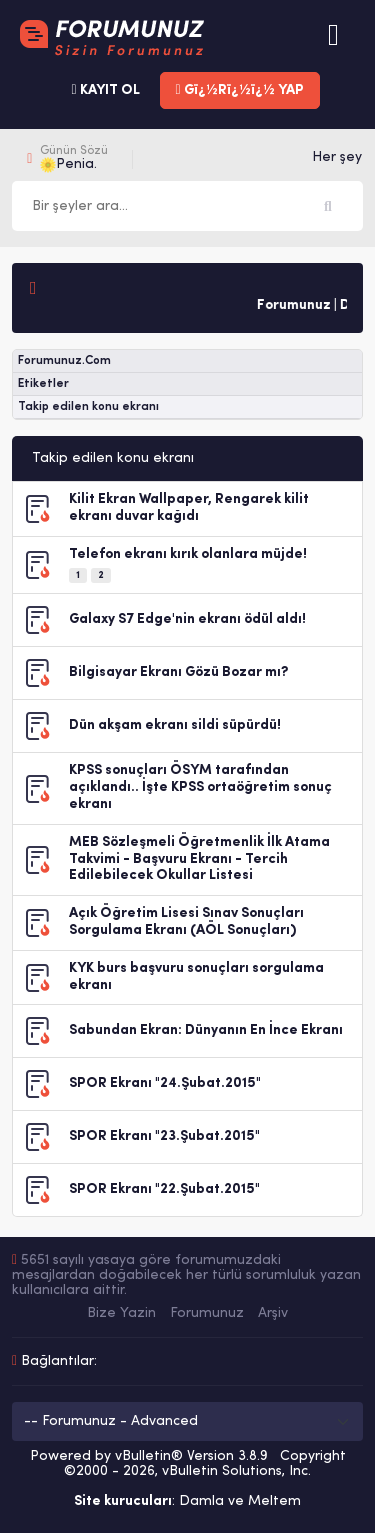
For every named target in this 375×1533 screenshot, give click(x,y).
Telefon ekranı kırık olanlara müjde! (188, 554)
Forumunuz (207, 1313)
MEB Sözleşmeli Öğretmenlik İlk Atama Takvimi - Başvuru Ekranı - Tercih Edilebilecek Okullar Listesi (199, 859)
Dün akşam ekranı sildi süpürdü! (175, 725)
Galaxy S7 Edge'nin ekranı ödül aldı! (187, 619)
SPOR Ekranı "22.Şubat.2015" (164, 1189)
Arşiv (273, 1313)
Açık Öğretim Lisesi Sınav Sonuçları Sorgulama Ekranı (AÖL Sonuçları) (186, 922)
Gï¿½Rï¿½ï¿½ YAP (240, 90)
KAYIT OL (105, 90)
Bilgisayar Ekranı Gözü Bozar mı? (178, 672)
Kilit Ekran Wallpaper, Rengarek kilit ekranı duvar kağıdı (189, 508)
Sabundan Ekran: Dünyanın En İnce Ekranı (206, 1030)
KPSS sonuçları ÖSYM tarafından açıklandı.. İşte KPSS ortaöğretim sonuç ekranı (200, 787)
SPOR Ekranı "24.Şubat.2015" (165, 1083)
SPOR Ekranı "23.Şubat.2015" (164, 1136)
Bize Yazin (121, 1313)
